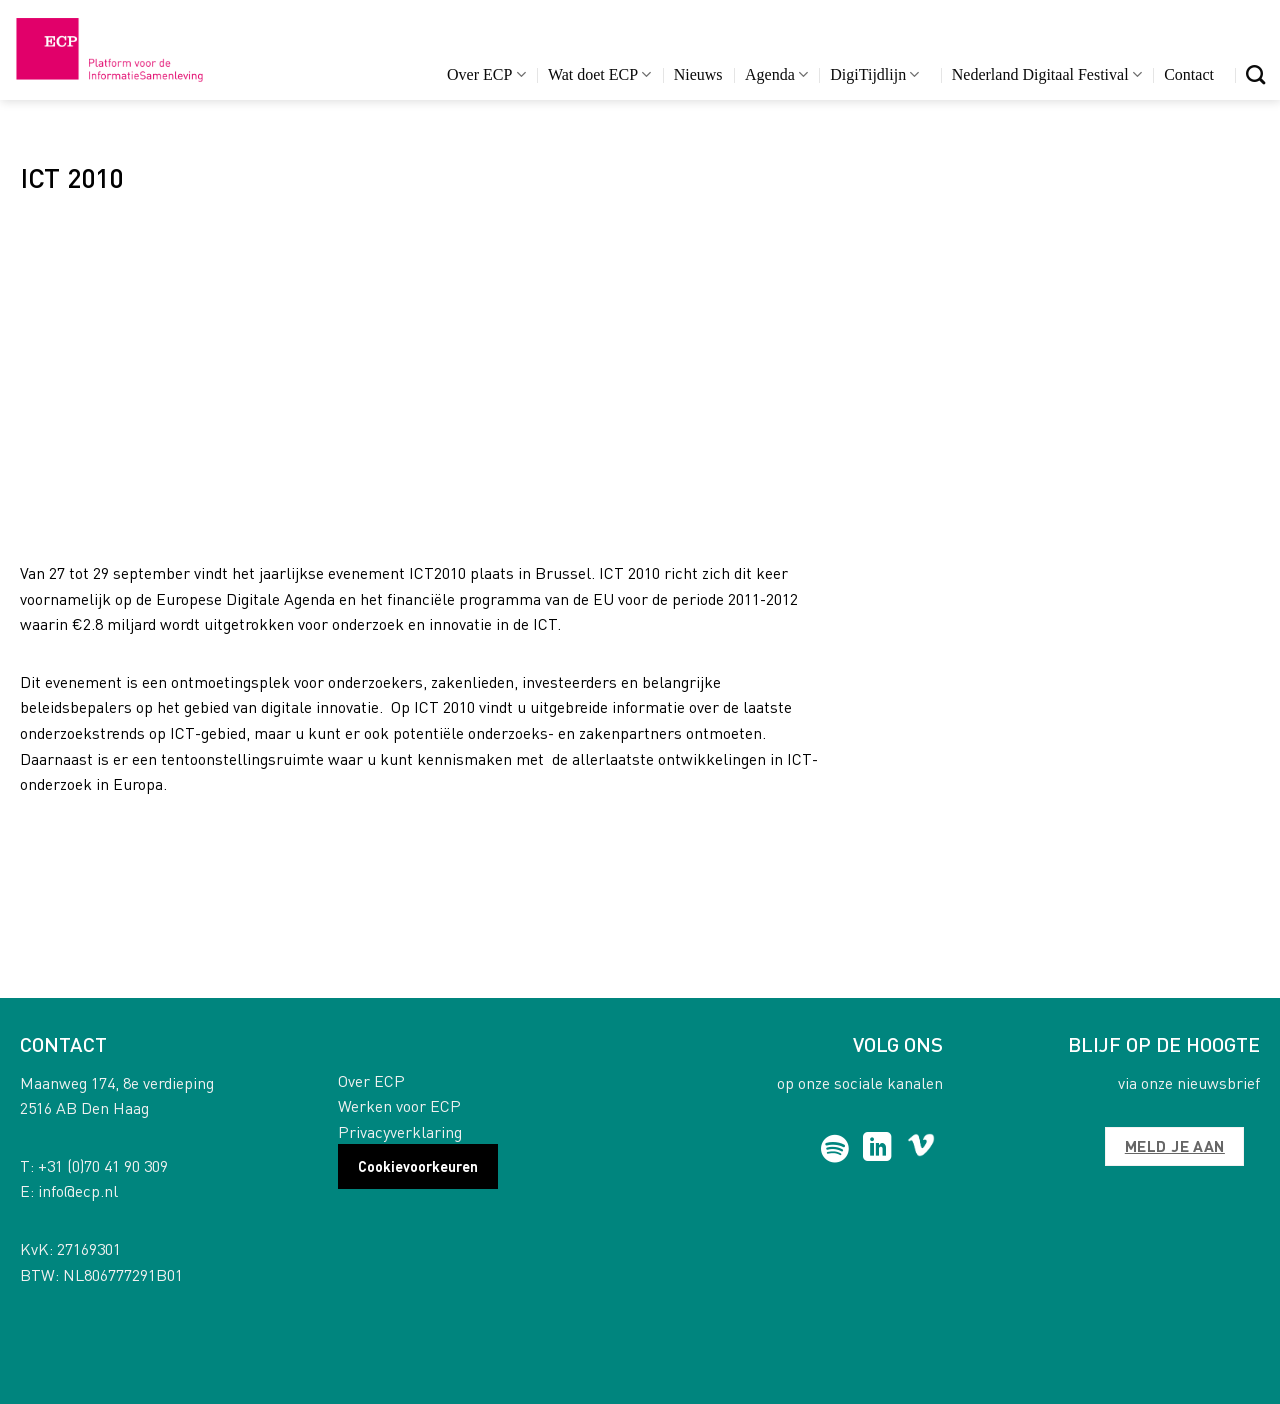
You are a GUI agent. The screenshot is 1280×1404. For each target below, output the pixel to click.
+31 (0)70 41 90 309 (103, 1165)
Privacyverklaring (400, 1131)
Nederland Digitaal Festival (1047, 74)
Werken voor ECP (399, 1105)
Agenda (776, 74)
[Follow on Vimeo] (921, 1149)
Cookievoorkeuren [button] (418, 1166)
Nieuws (698, 74)
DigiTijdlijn (874, 74)
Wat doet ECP (599, 74)
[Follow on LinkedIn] (877, 1149)
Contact (1189, 74)
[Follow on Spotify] (835, 1149)
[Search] (1255, 74)
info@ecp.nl (78, 1190)
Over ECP (486, 74)
